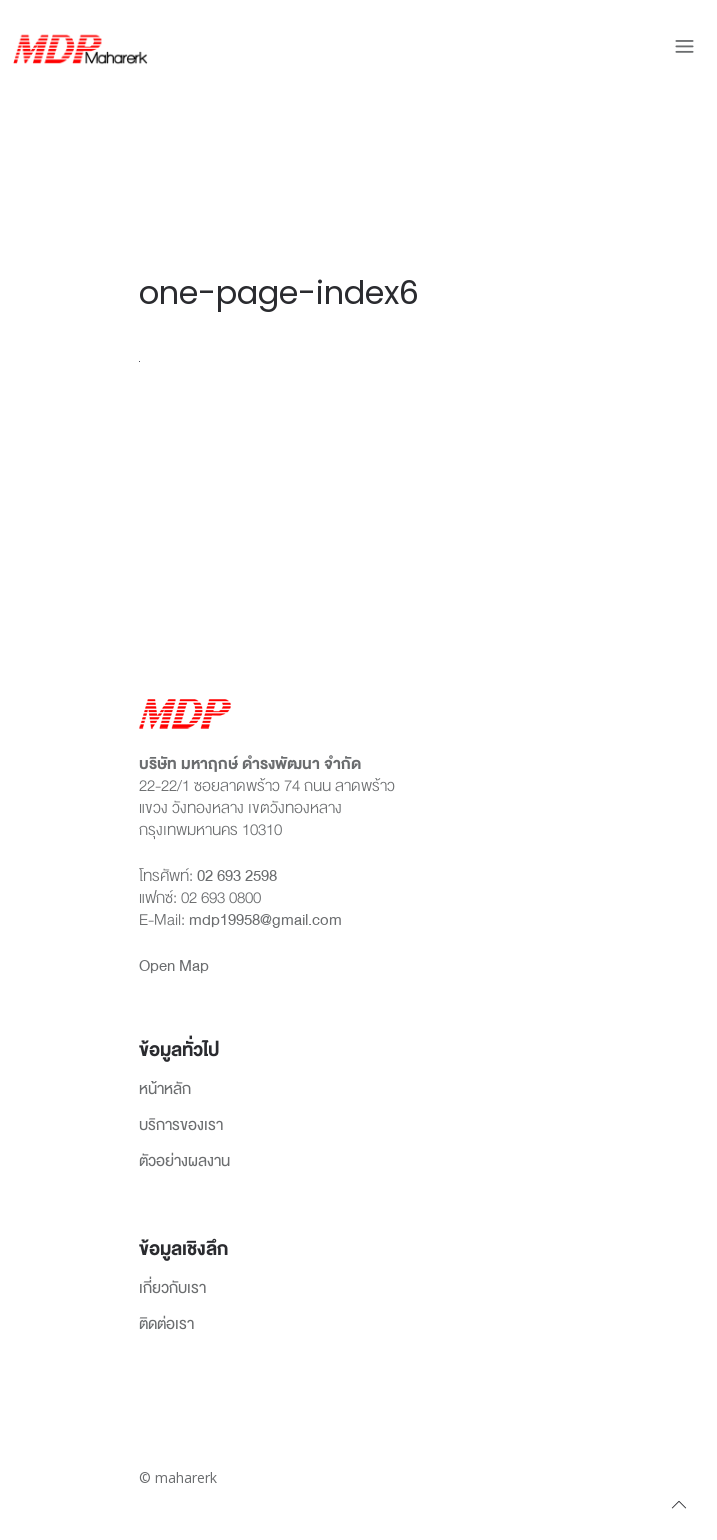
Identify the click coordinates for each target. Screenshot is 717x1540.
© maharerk (178, 1477)
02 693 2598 (237, 876)
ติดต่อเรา (166, 1325)
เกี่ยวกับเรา (172, 1289)
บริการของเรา (181, 1126)
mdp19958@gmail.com (265, 920)
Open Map (174, 966)
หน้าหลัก (165, 1090)
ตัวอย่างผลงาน (184, 1162)
